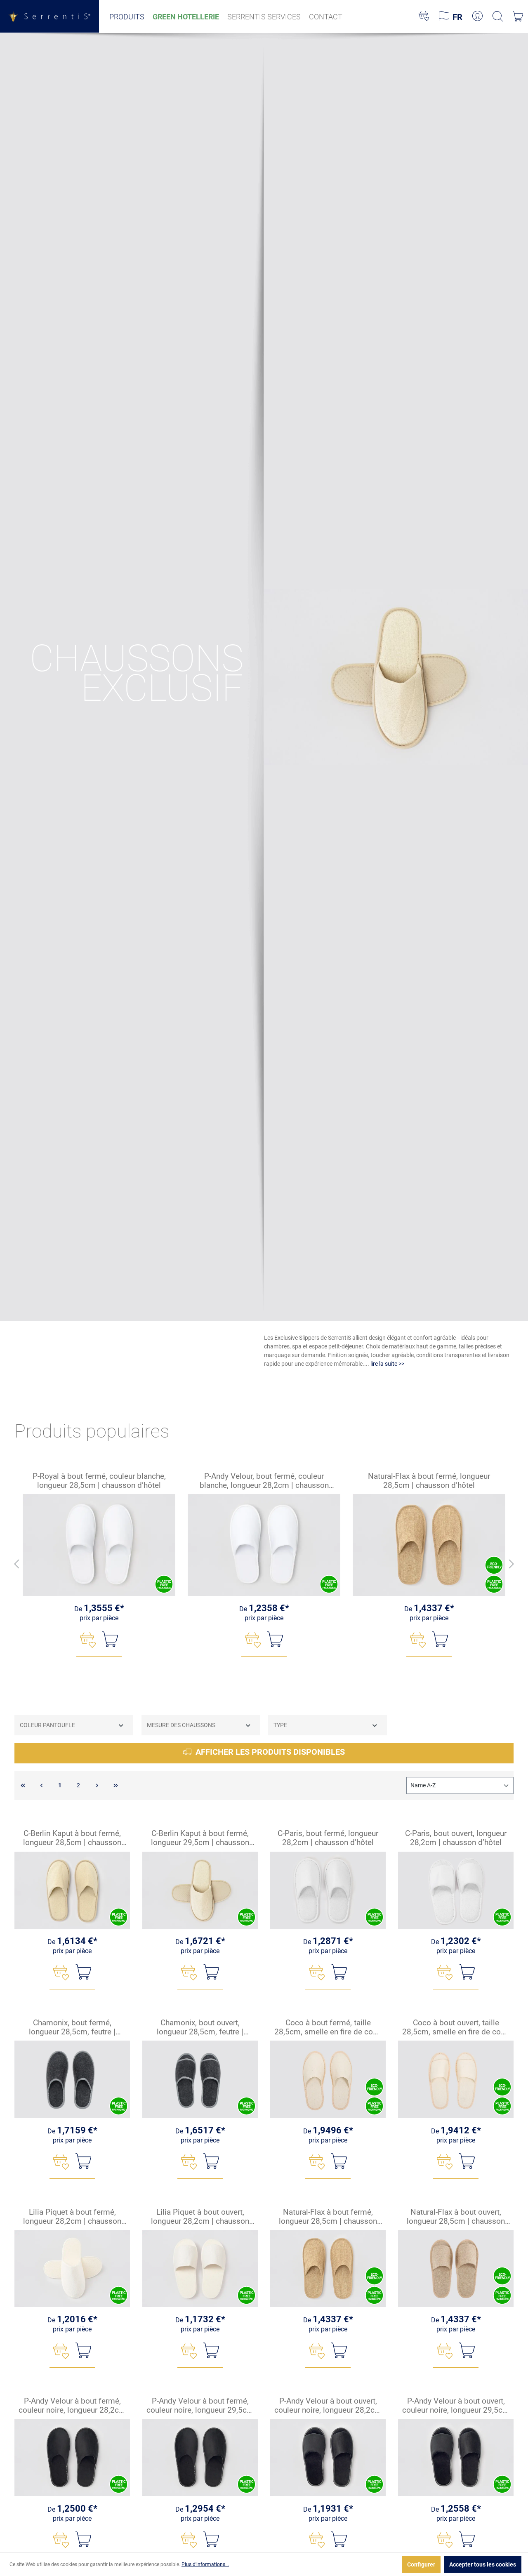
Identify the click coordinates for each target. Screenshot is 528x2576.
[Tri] (460, 1785)
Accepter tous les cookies (482, 2564)
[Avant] (511, 1564)
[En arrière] (16, 1564)
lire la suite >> (387, 1363)
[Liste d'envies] (424, 16)
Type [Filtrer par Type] (325, 1725)
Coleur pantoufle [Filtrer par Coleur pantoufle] (72, 1725)
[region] (264, 1565)
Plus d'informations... (205, 2564)
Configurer (421, 2564)
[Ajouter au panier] (110, 1639)
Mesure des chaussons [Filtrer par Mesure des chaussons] (199, 1725)
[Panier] (518, 16)
